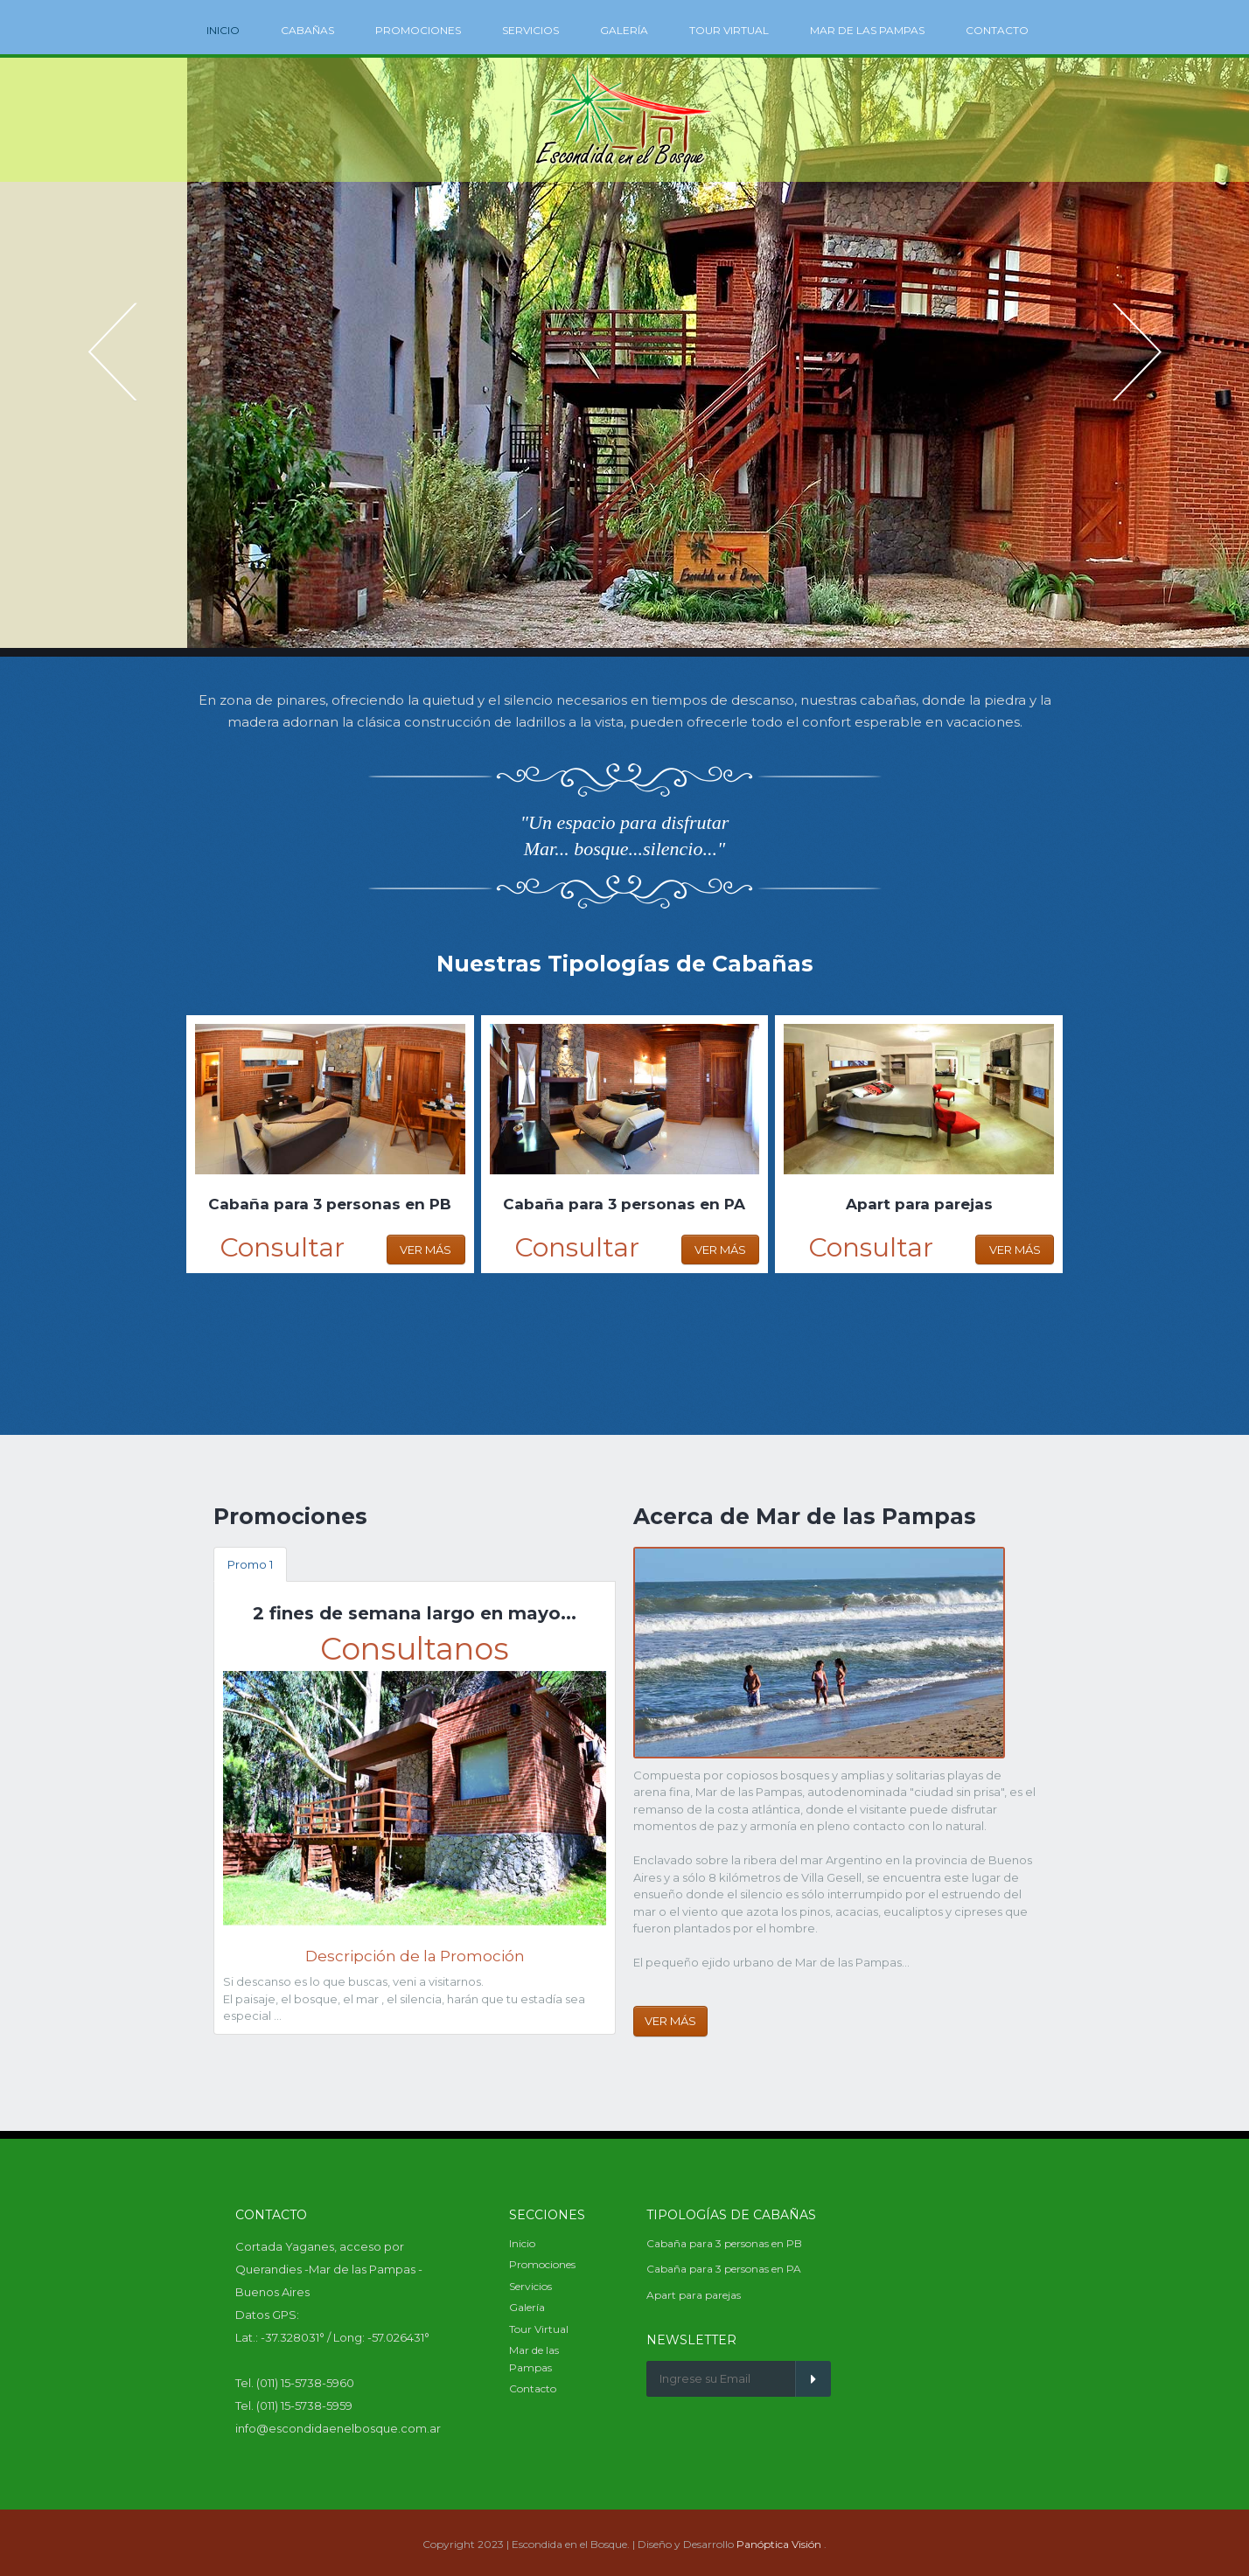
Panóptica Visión (778, 2544)
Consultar (282, 1247)
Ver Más (425, 1250)
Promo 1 (250, 1564)
